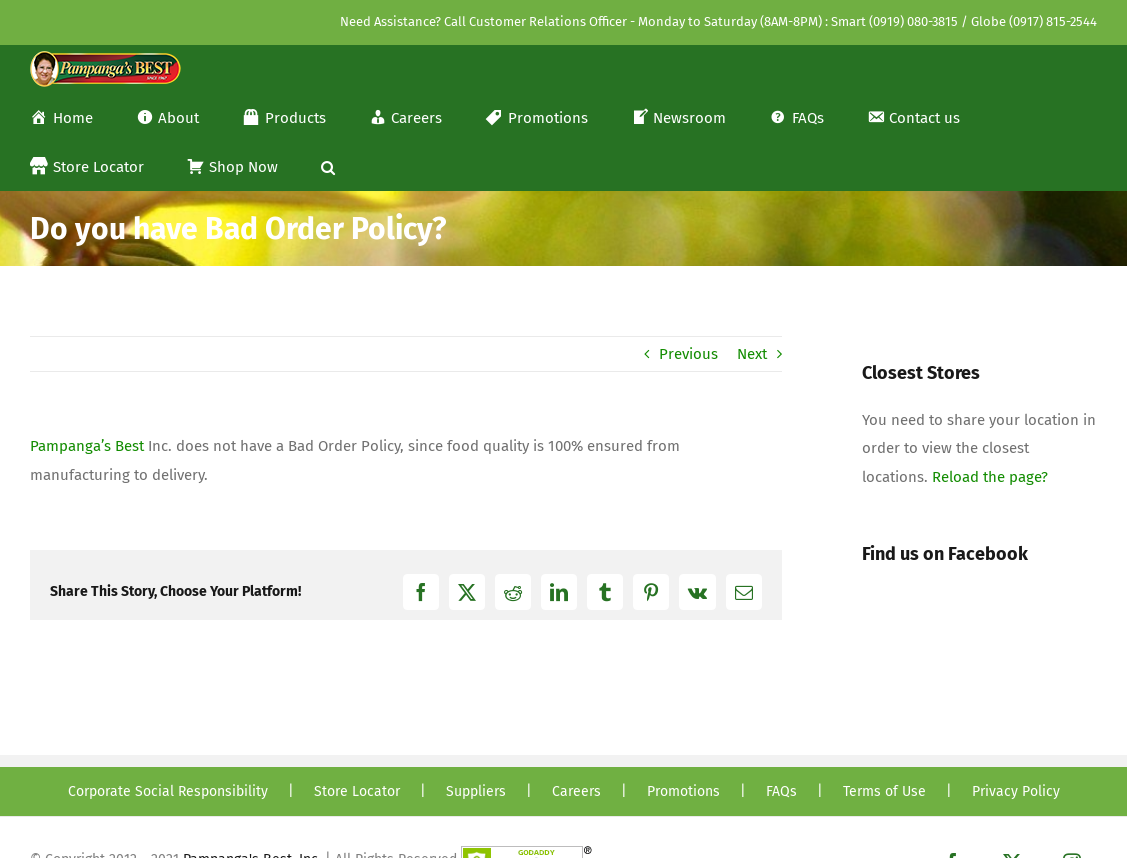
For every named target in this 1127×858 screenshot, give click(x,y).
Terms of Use (884, 791)
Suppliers (476, 791)
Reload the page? (990, 477)
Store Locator (357, 791)
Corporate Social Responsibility (168, 791)
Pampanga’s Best (87, 446)
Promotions (683, 791)
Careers (576, 791)
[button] (328, 165)
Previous (688, 354)
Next (752, 354)
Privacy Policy (1016, 791)
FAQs (781, 791)
